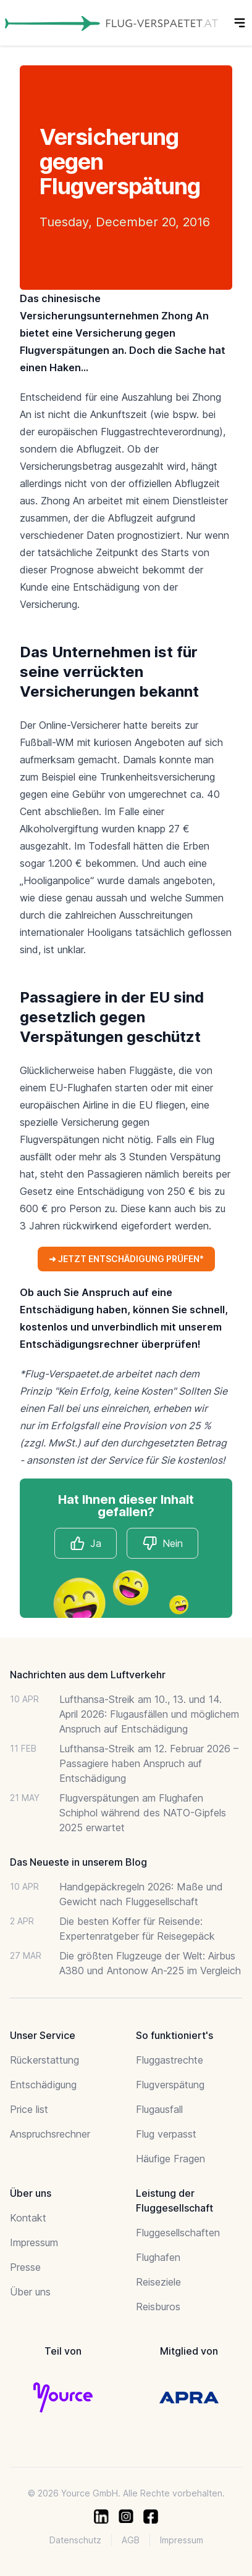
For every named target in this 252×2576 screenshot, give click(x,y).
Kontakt (28, 2218)
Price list (29, 2109)
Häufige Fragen (170, 2158)
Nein (162, 1543)
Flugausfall (159, 2109)
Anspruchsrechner (50, 2134)
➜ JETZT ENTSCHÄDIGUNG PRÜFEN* (126, 1258)
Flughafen (158, 2257)
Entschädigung (43, 2084)
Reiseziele (158, 2282)
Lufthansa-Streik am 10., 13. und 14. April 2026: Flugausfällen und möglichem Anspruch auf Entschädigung (149, 1714)
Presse (25, 2267)
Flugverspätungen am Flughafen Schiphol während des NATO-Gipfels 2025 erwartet (142, 1813)
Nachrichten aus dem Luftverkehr (88, 1674)
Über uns (30, 2292)
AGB (131, 2540)
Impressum (34, 2242)
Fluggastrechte (169, 2060)
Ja (85, 1543)
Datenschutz (75, 2540)
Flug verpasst (166, 2134)
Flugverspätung (170, 2084)
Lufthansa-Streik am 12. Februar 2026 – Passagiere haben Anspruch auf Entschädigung (148, 1763)
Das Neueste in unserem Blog (78, 1862)
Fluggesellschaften (178, 2232)
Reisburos (158, 2306)
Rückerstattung (44, 2060)
